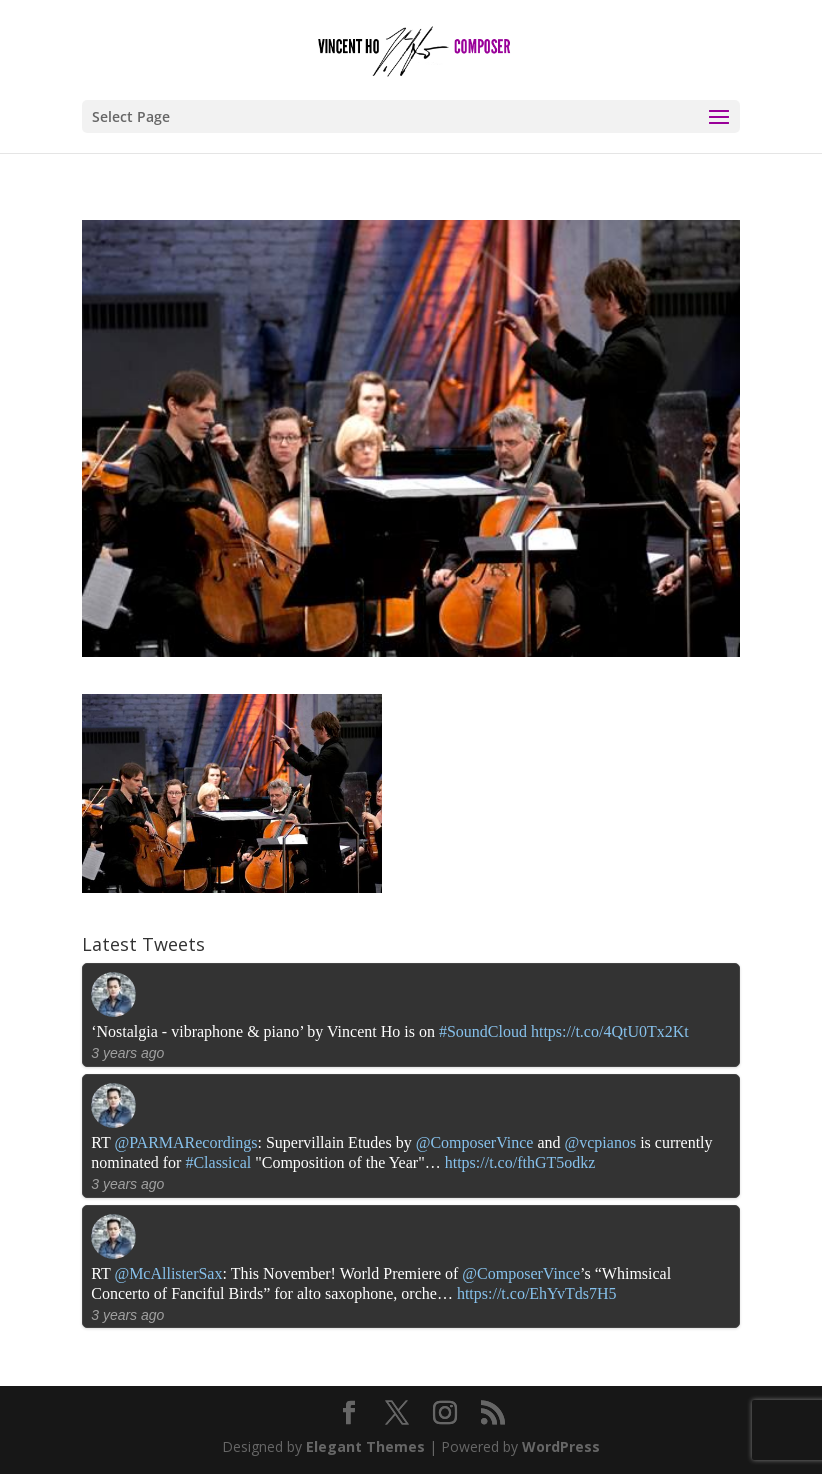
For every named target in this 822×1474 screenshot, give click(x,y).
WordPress (561, 1446)
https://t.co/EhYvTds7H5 (537, 1293)
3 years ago (127, 1053)
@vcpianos (601, 1142)
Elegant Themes (365, 1446)
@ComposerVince (475, 1142)
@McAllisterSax (168, 1273)
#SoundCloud (483, 1031)
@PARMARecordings (185, 1142)
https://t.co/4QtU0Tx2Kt (610, 1031)
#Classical (218, 1162)
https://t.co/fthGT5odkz (520, 1162)
